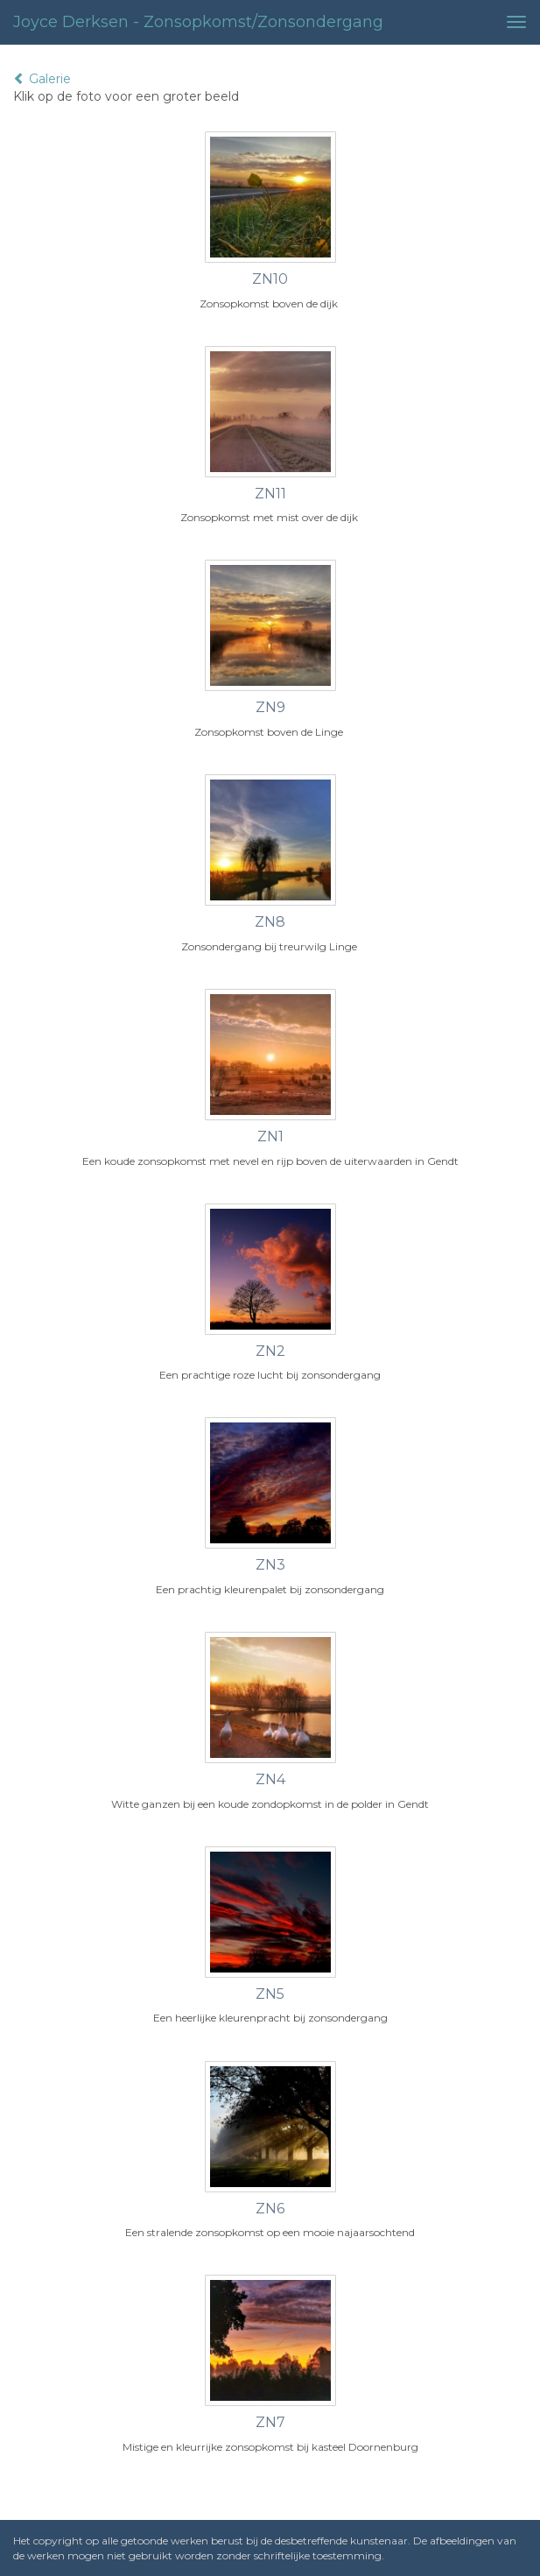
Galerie (42, 79)
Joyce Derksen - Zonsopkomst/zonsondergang (198, 22)
